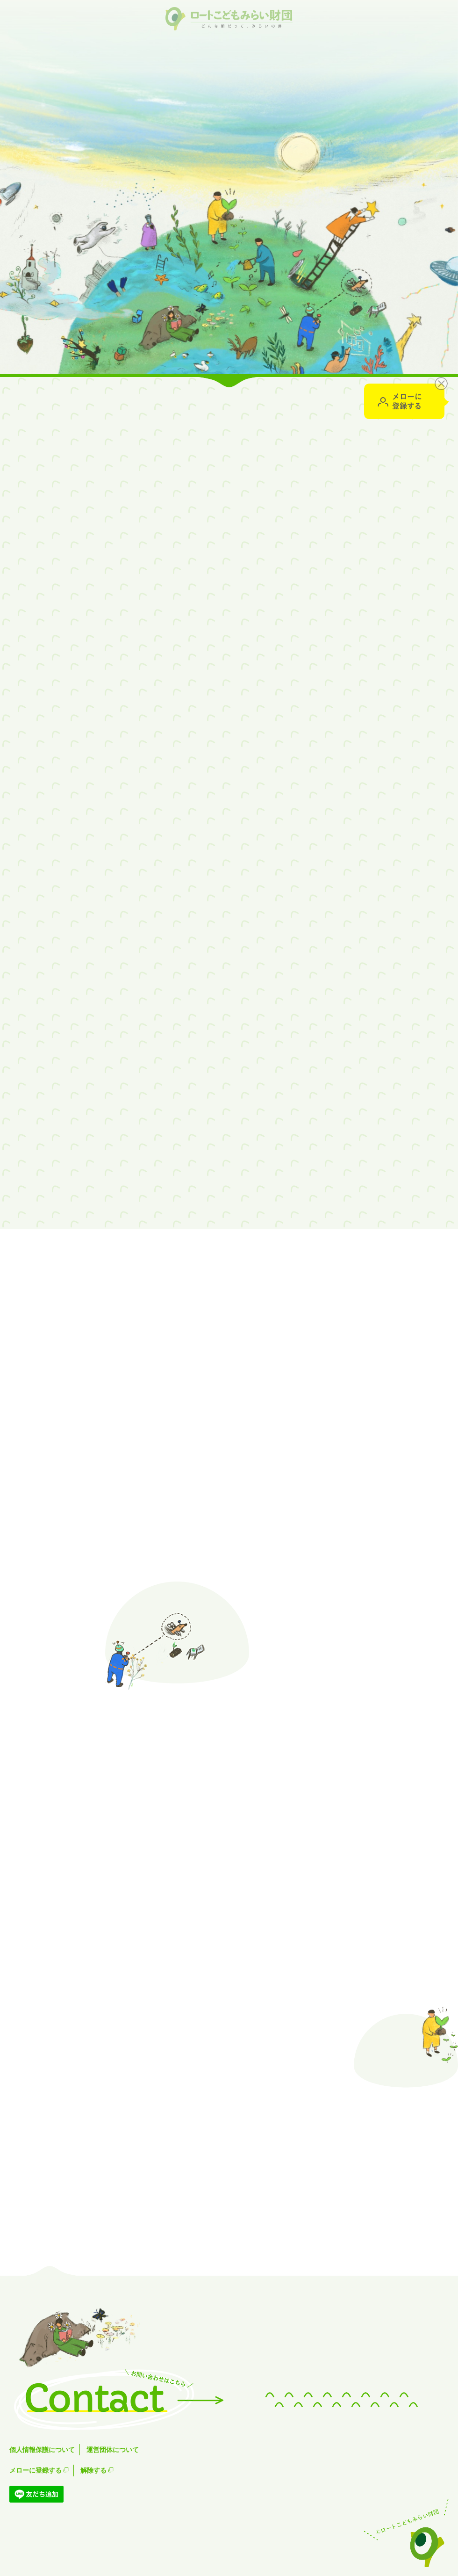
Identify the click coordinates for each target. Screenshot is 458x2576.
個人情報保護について (42, 2449)
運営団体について (112, 2449)
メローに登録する (39, 2470)
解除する (97, 2470)
